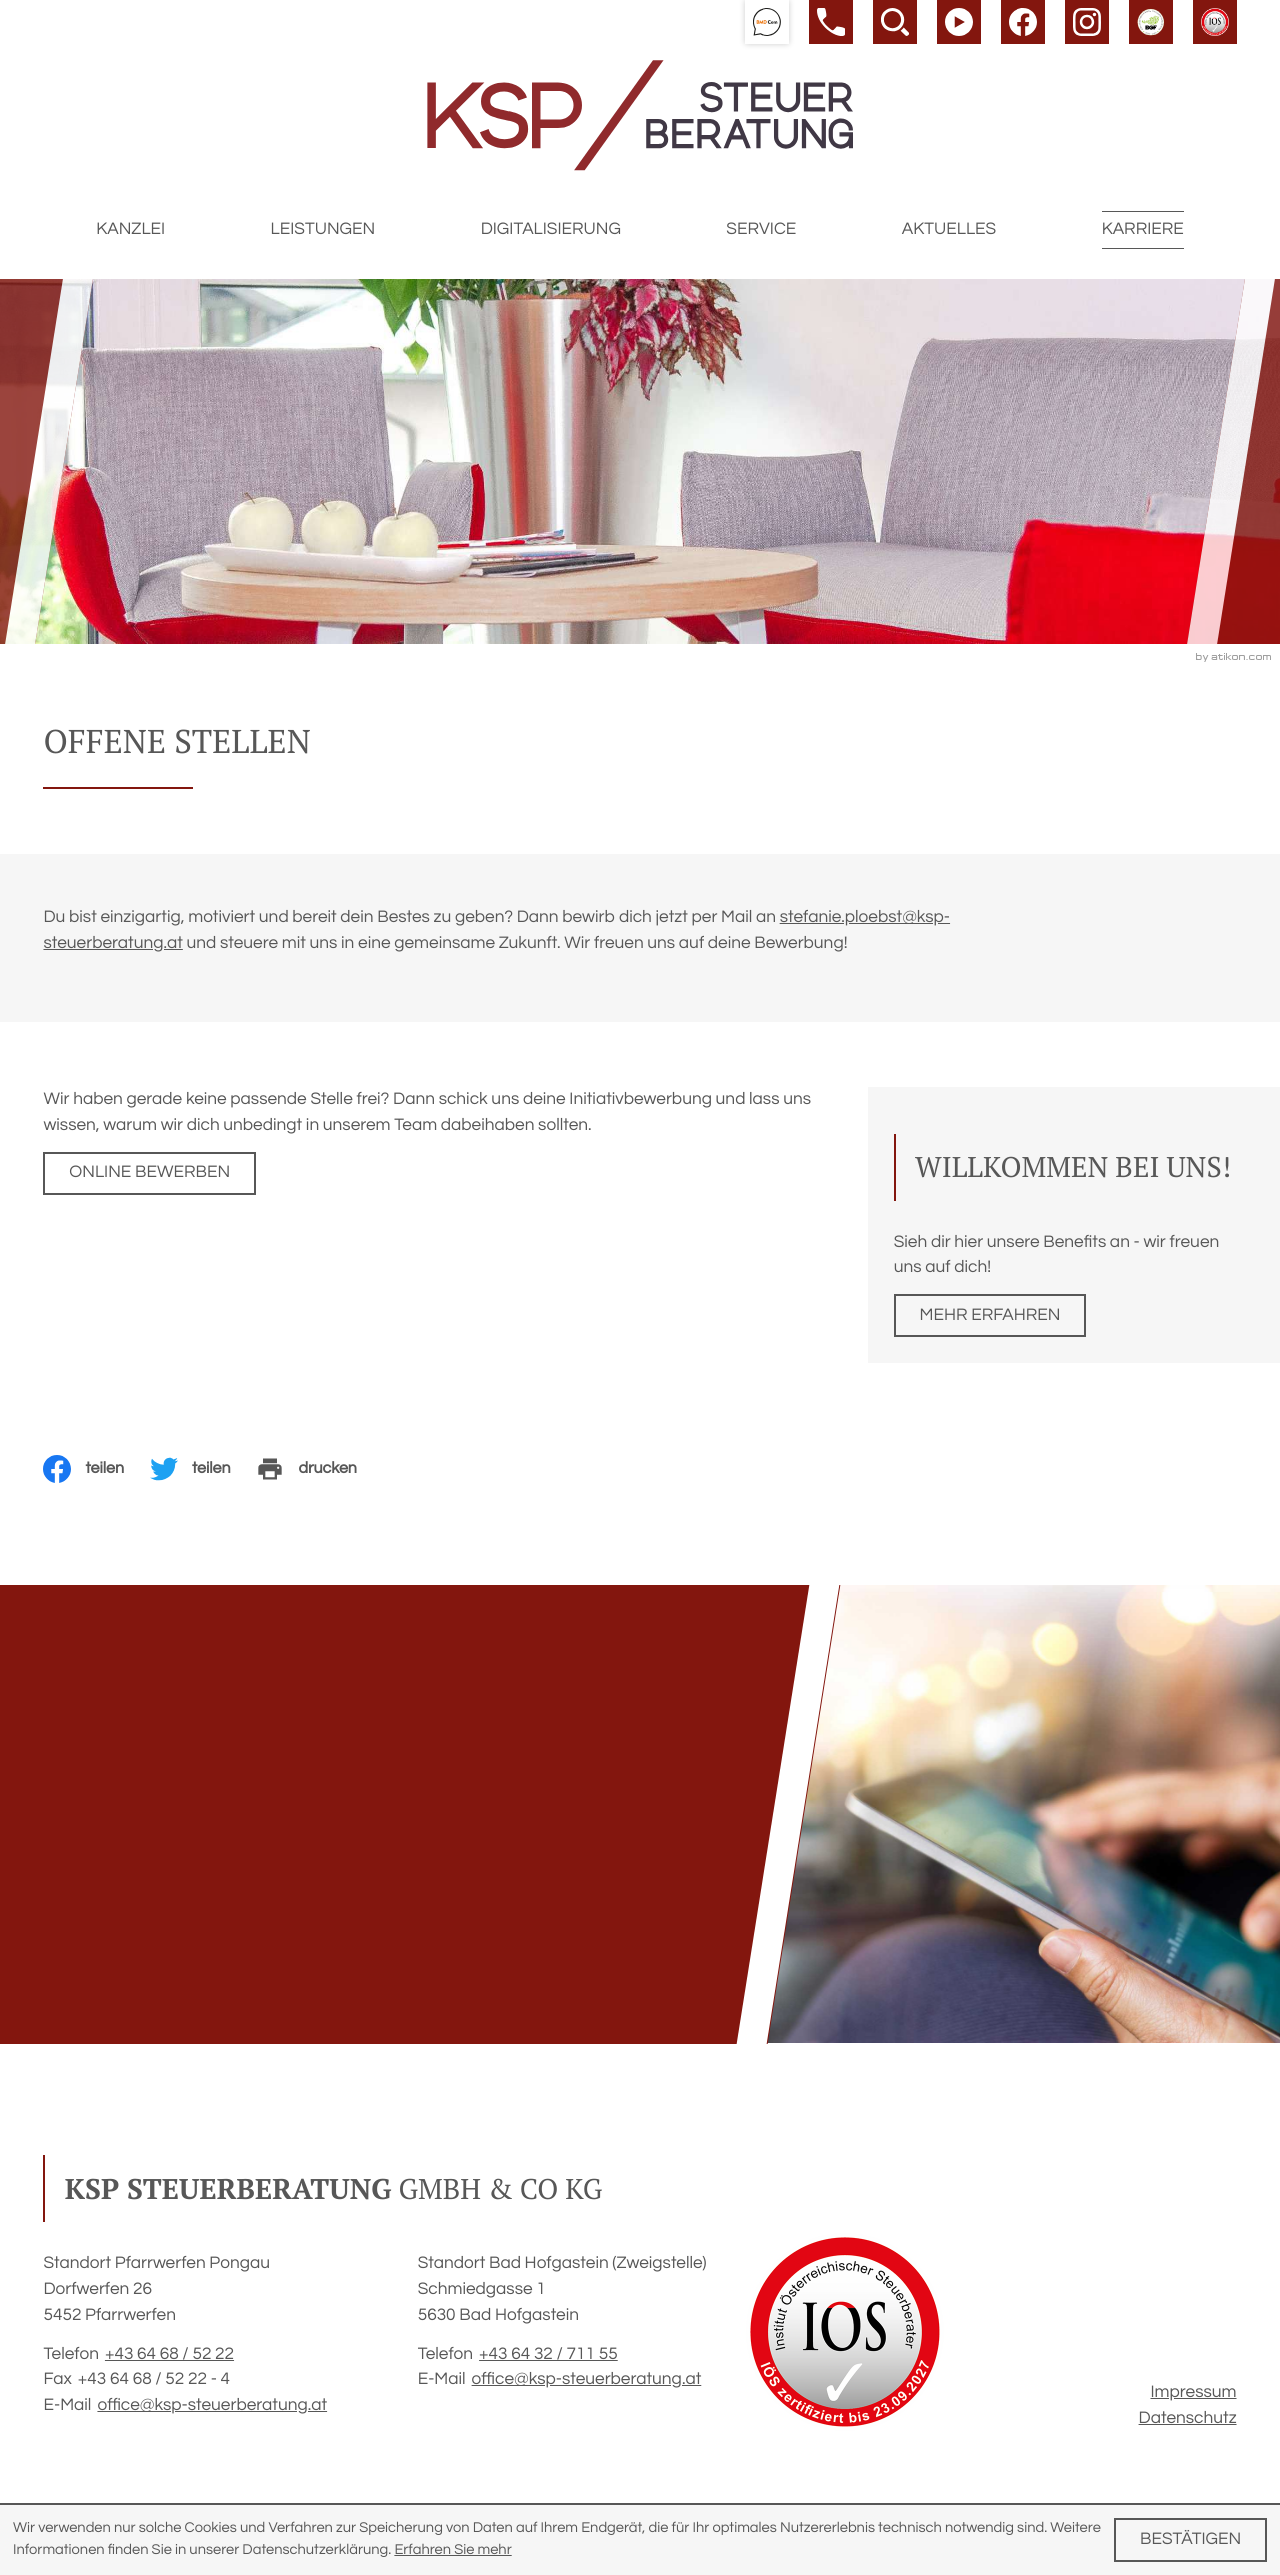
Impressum (1194, 2392)
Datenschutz (1188, 2418)
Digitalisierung (551, 229)
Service (761, 229)
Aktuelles (949, 229)
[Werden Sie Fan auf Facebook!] (1023, 22)
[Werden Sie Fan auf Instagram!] (1087, 22)
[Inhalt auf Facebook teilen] (96, 1469)
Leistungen (323, 229)
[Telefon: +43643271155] (548, 2355)
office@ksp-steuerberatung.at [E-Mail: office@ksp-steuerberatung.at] (212, 2405)
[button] (767, 22)
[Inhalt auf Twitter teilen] (203, 1469)
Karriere (1143, 229)
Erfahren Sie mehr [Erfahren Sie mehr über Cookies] (452, 2550)
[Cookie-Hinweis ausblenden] (1190, 2539)
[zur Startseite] (640, 115)
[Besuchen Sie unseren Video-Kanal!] (959, 22)
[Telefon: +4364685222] (169, 2355)
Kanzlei (130, 229)
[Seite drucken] (319, 1469)
